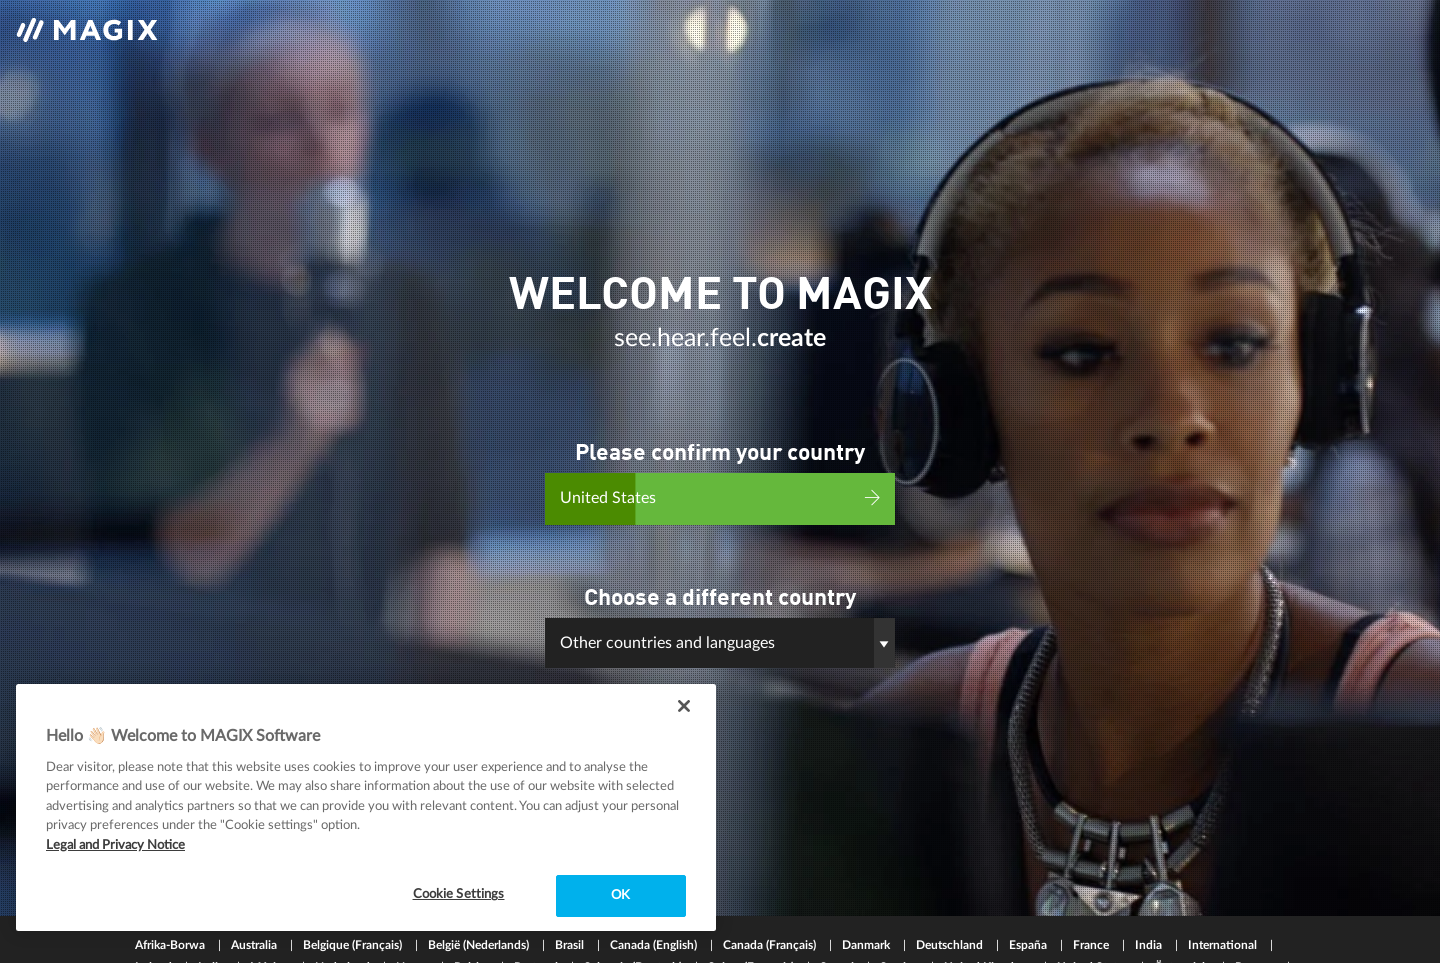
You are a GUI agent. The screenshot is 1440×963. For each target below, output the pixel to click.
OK (620, 895)
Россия (1256, 918)
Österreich (1183, 918)
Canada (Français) (771, 896)
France (1092, 896)
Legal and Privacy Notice (115, 845)
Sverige (900, 918)
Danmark (867, 896)
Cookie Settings (459, 894)
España (1029, 896)
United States (1094, 918)
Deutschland (951, 896)
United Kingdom (989, 918)
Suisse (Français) (752, 918)
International (1224, 896)
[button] (720, 628)
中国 (148, 940)
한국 (259, 940)
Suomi (838, 918)
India (1150, 896)
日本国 (204, 940)
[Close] (684, 706)
